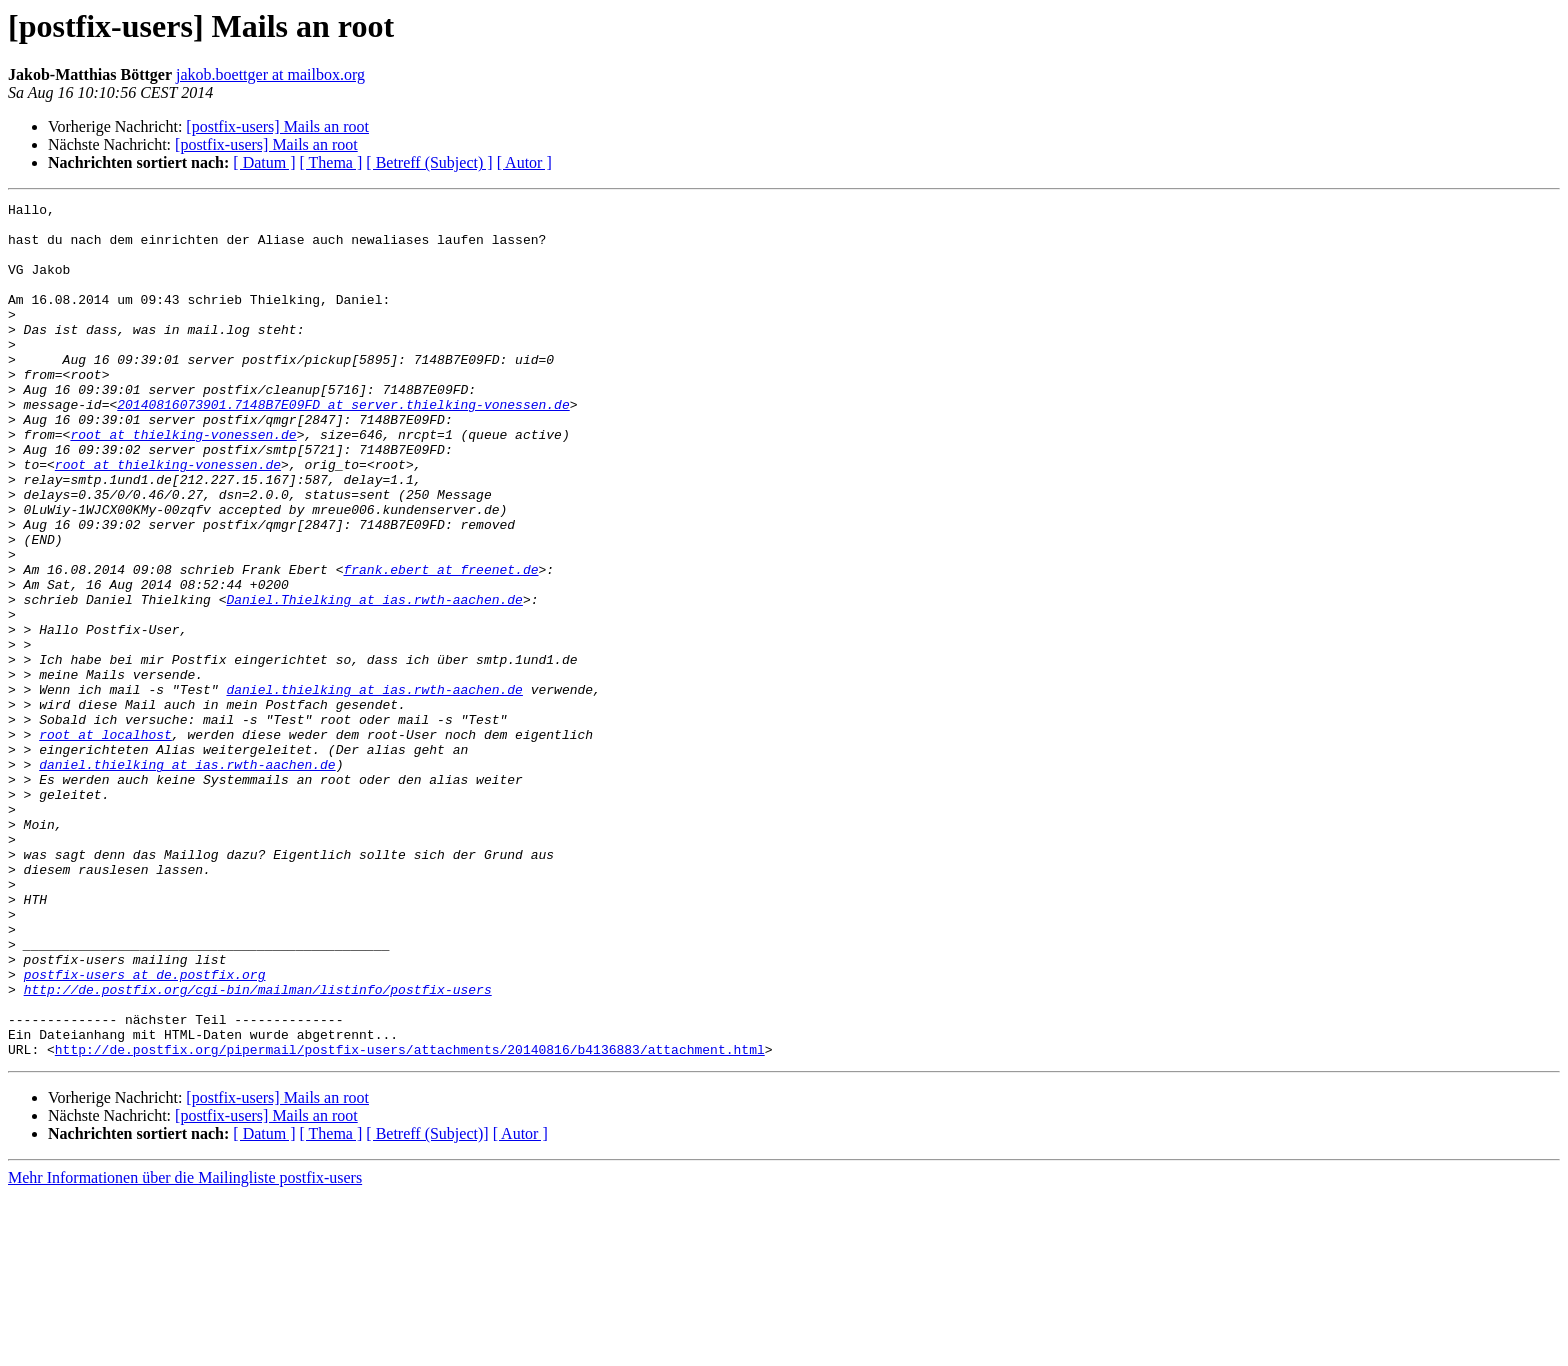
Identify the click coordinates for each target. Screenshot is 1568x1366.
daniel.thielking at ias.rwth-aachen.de (374, 788)
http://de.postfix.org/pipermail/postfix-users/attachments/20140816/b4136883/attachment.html (410, 1220)
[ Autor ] (524, 162)
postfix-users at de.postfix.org (145, 1130)
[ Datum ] (264, 162)
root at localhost (105, 842)
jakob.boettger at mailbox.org (270, 74)
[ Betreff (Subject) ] (429, 162)
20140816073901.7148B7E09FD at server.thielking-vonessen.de (343, 446)
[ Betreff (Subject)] (427, 1304)
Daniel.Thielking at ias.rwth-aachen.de (374, 680)
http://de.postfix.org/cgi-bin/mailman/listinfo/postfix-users (258, 1148)
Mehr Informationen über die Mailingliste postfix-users (185, 1348)
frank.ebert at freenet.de (440, 644)
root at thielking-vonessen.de (183, 482)
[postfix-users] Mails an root (277, 126)
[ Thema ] (331, 162)
